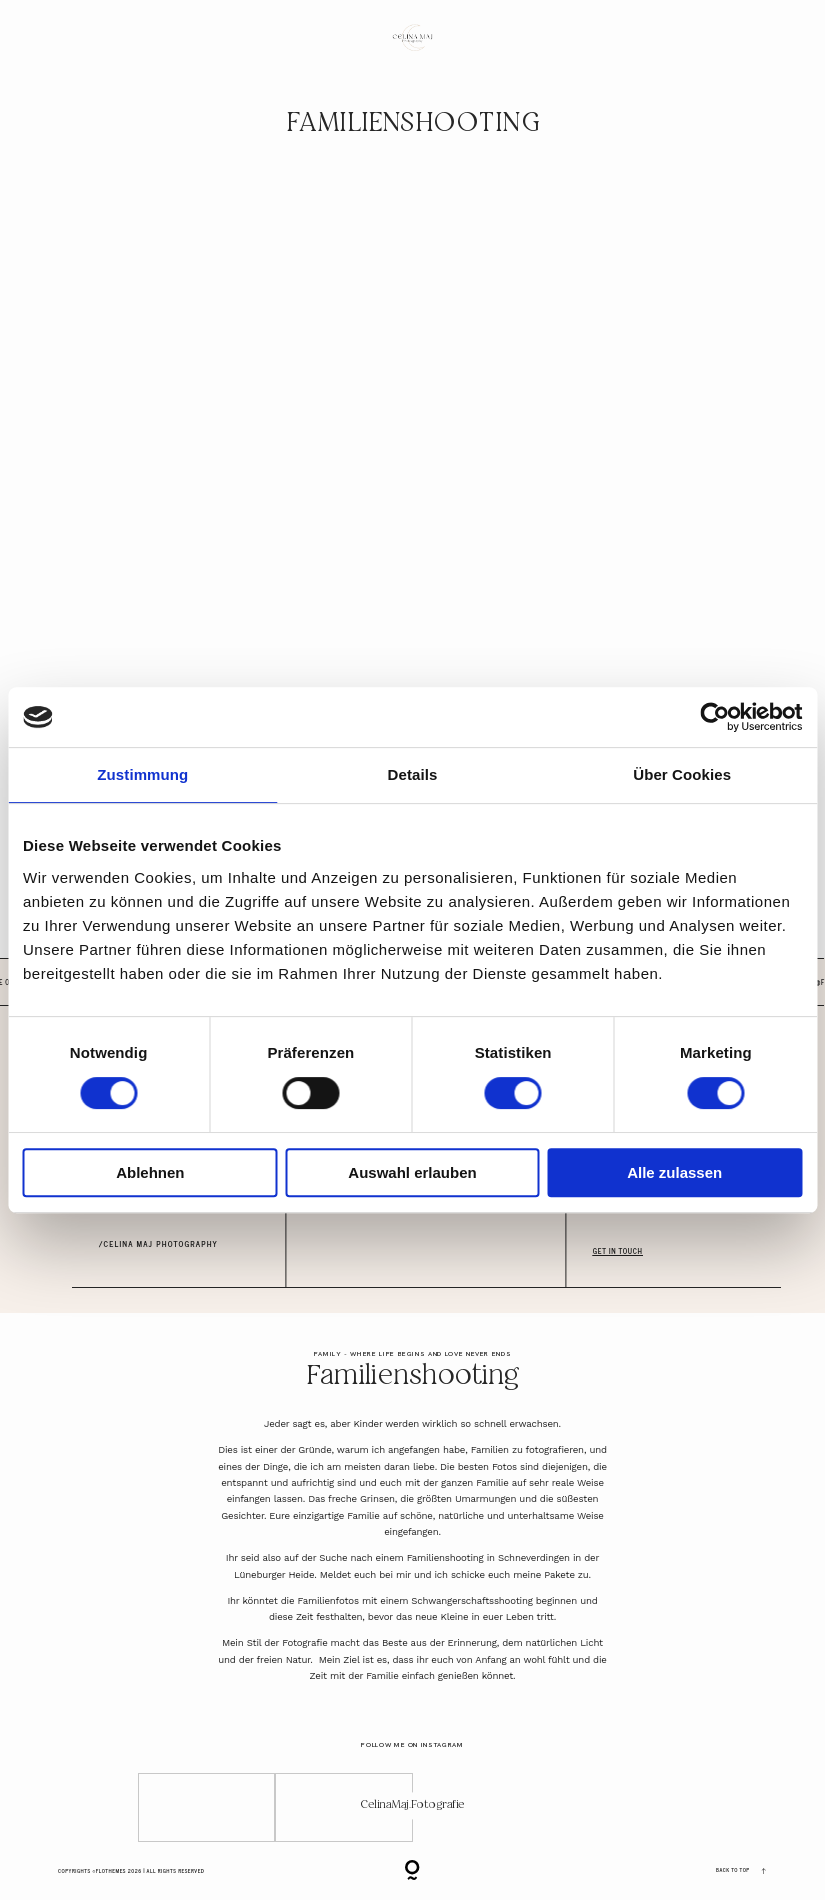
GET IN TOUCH (618, 1251)
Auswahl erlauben (412, 1172)
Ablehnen (150, 1172)
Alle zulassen (674, 1172)
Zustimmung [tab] (142, 774)
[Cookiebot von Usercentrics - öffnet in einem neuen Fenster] (714, 717)
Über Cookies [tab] (682, 774)
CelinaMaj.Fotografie (412, 1805)
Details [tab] (413, 774)
